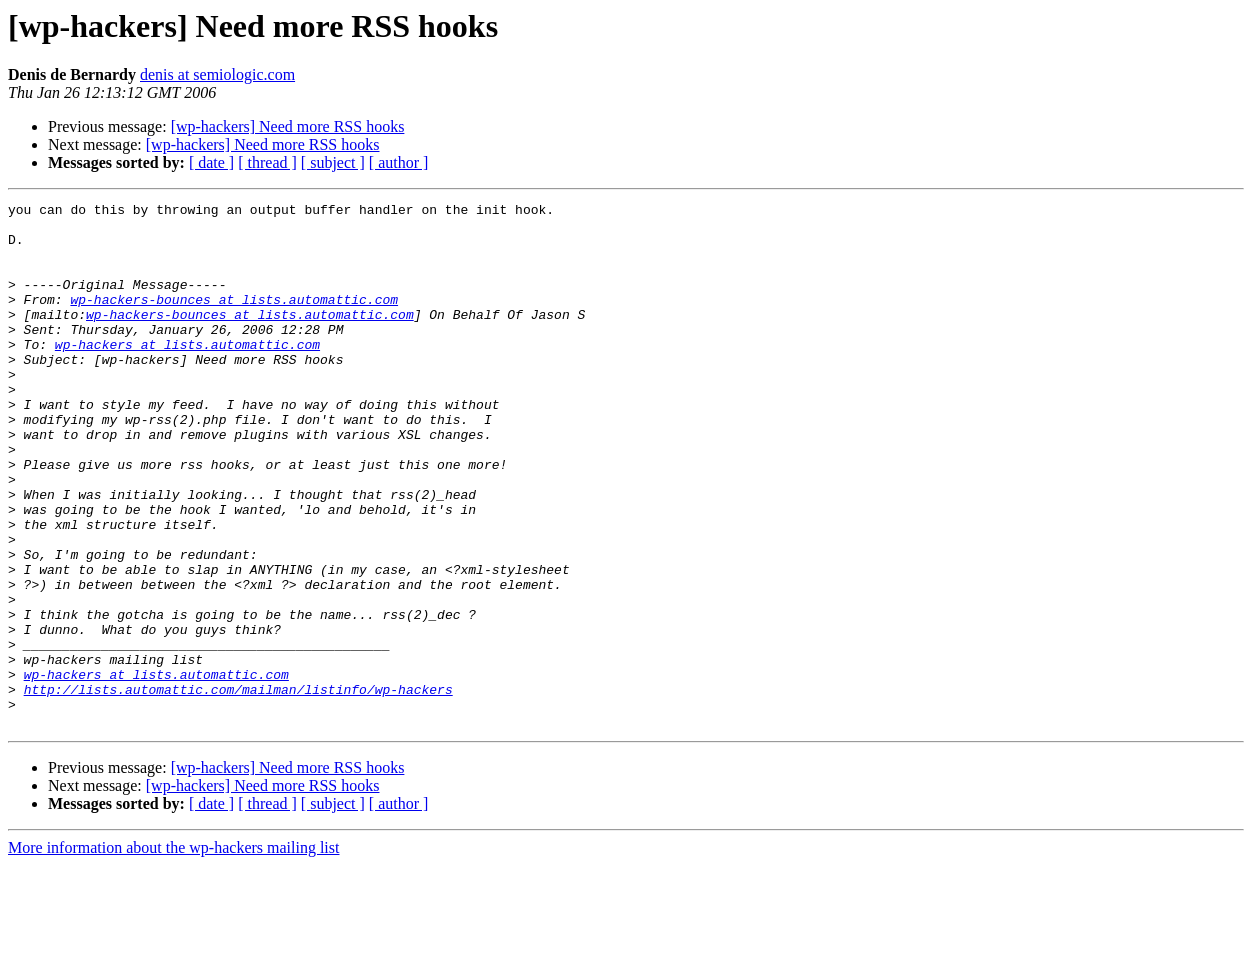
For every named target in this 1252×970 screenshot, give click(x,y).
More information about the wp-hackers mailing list (173, 952)
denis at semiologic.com (217, 74)
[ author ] (399, 162)
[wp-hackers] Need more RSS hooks (288, 126)
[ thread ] (267, 162)
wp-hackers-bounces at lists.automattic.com (234, 320)
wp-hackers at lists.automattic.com (187, 374)
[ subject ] (333, 162)
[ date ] (211, 162)
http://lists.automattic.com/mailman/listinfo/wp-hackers (238, 788)
